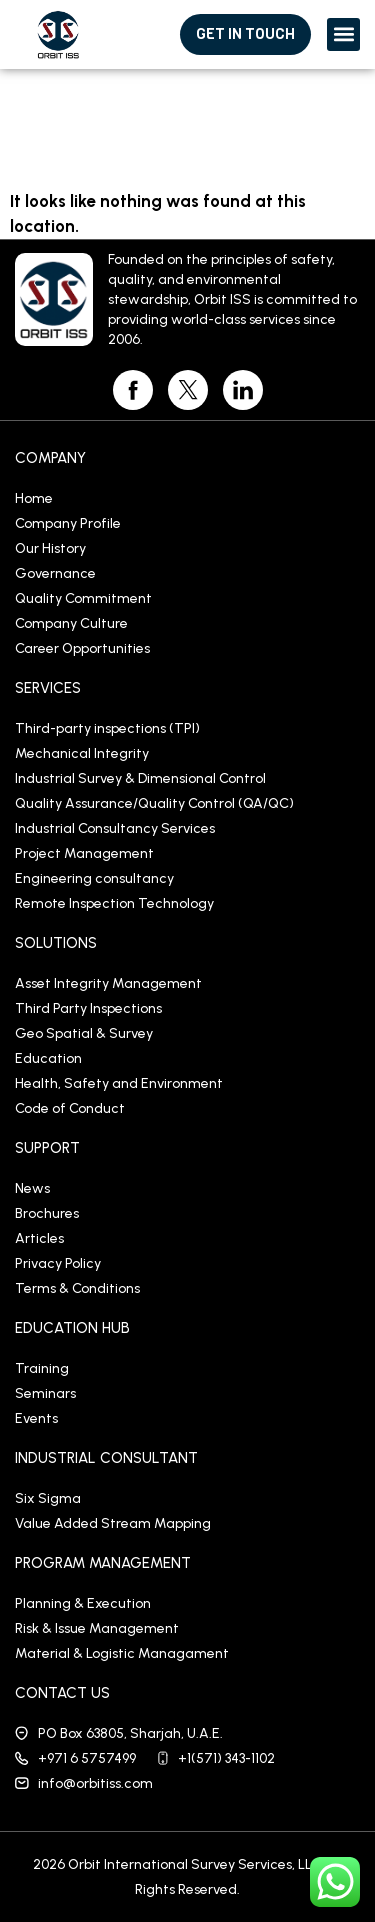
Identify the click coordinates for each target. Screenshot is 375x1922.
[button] (343, 34)
